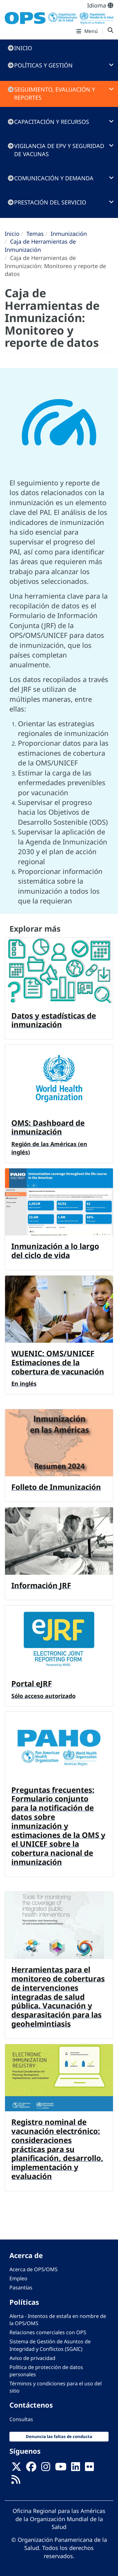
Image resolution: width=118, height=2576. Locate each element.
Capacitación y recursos (51, 121)
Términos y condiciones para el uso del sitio (55, 2387)
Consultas (21, 2419)
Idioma (100, 5)
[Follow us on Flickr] (89, 2468)
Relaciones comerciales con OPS (47, 2332)
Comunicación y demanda (53, 178)
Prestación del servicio (50, 202)
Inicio (23, 48)
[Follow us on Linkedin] (75, 2468)
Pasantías (20, 2287)
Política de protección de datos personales (46, 2371)
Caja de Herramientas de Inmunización (40, 245)
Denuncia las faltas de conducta (59, 2436)
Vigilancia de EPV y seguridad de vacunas (59, 150)
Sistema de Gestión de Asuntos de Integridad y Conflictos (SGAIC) (50, 2345)
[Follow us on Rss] (15, 2481)
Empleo (18, 2278)
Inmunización (69, 233)
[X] (16, 2468)
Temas (35, 233)
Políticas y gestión (43, 65)
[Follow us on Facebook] (31, 2468)
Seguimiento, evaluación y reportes (54, 93)
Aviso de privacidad (32, 2358)
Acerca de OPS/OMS (33, 2269)
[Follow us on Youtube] (60, 2468)
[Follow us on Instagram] (45, 2468)
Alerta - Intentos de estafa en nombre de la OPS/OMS (57, 2320)
